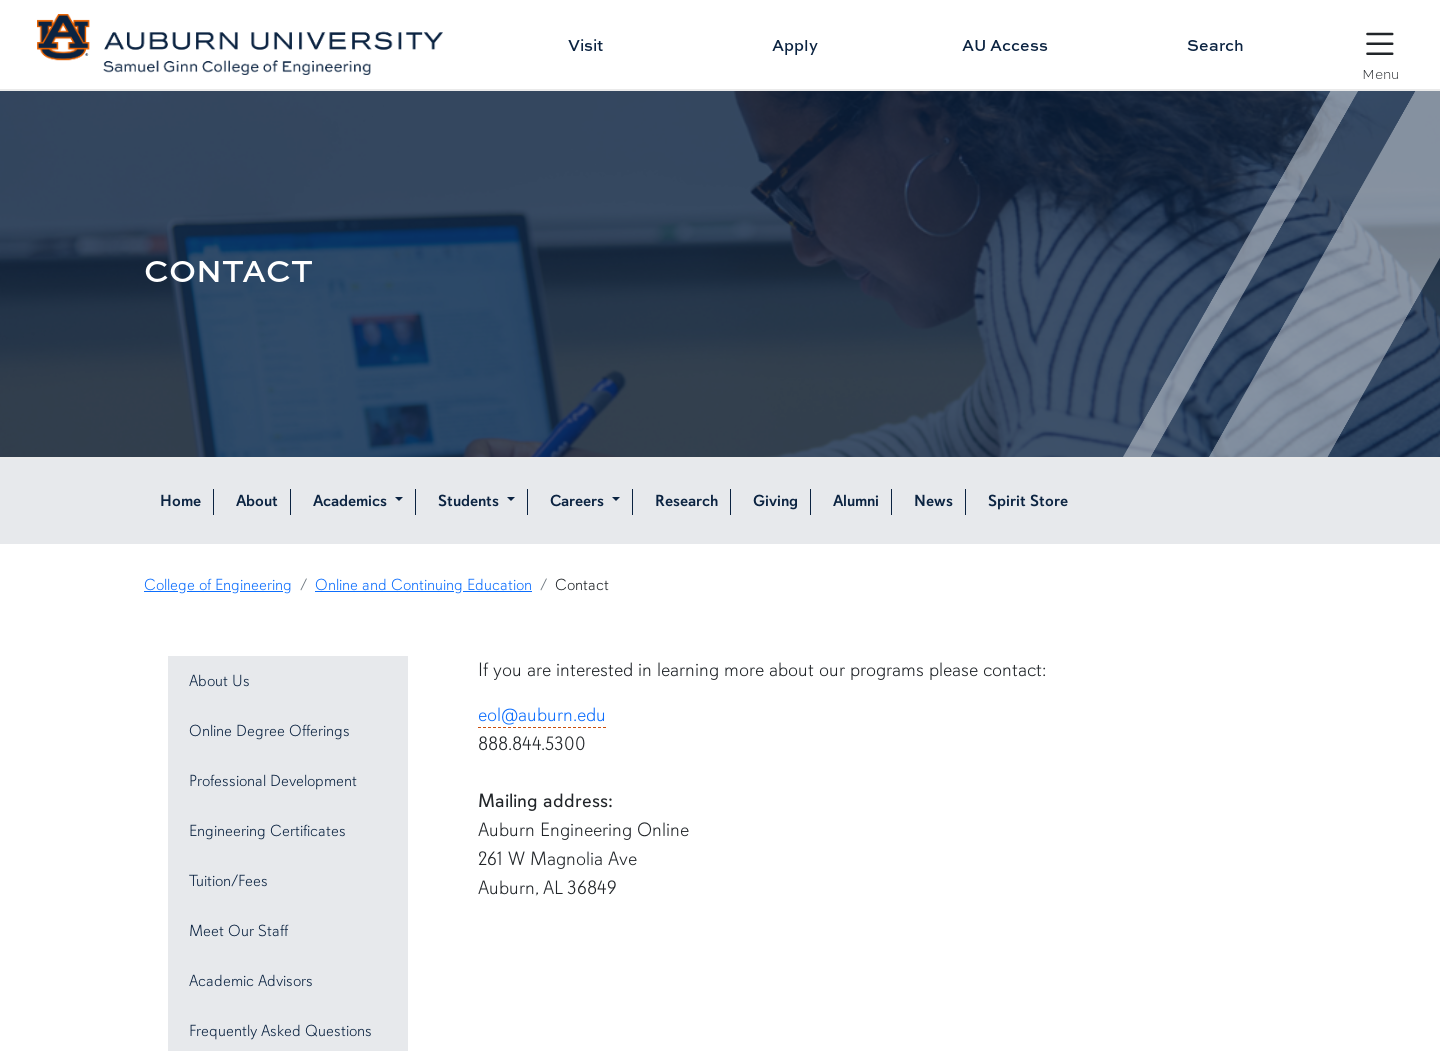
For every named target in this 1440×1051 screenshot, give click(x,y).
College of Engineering (218, 585)
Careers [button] (579, 501)
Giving (775, 501)
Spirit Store (1028, 501)
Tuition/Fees (228, 881)
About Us (219, 681)
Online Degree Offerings (269, 731)
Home (180, 501)
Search (1215, 45)
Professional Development (273, 781)
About (257, 501)
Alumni (856, 501)
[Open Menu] (1380, 47)
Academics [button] (352, 501)
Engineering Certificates (267, 831)
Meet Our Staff (238, 931)
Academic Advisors (251, 981)
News (933, 501)
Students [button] (470, 501)
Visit (585, 45)
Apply (795, 45)
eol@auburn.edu (542, 715)
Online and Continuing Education (423, 585)
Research (686, 501)
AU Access (1005, 45)
